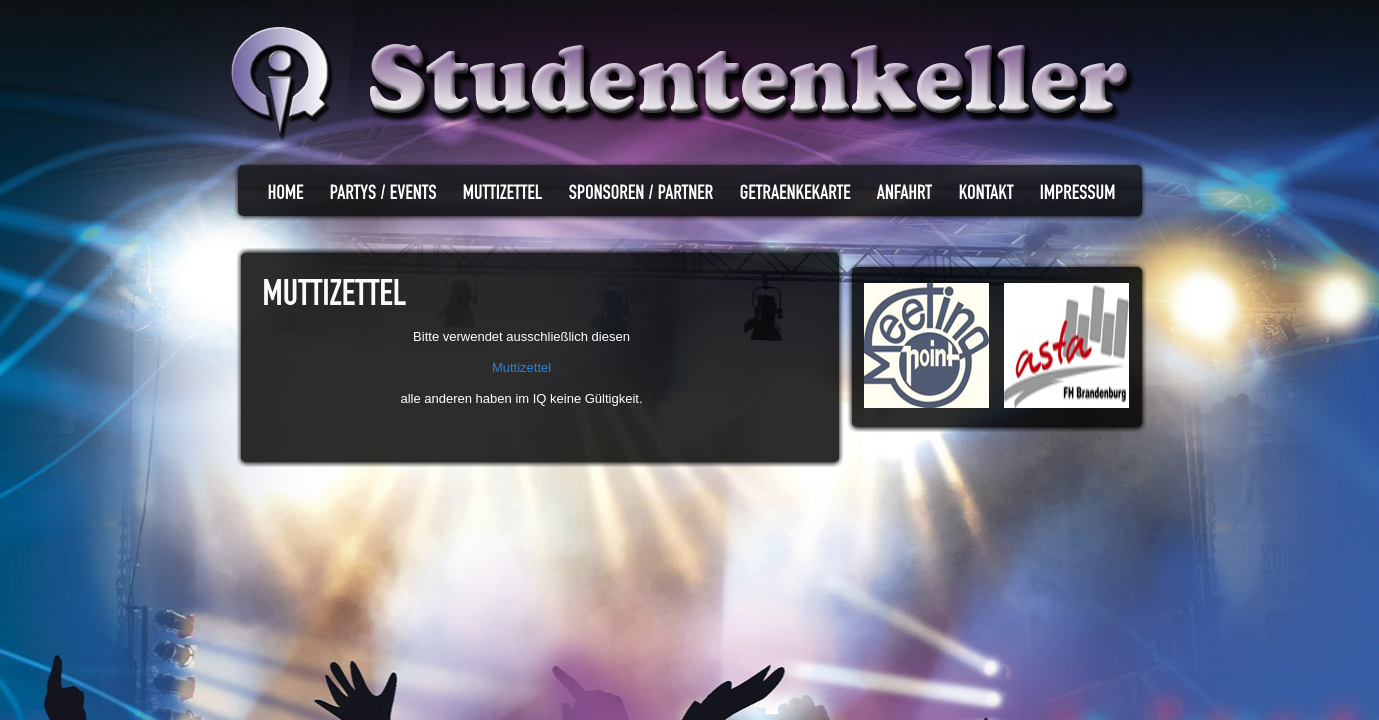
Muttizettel (521, 367)
